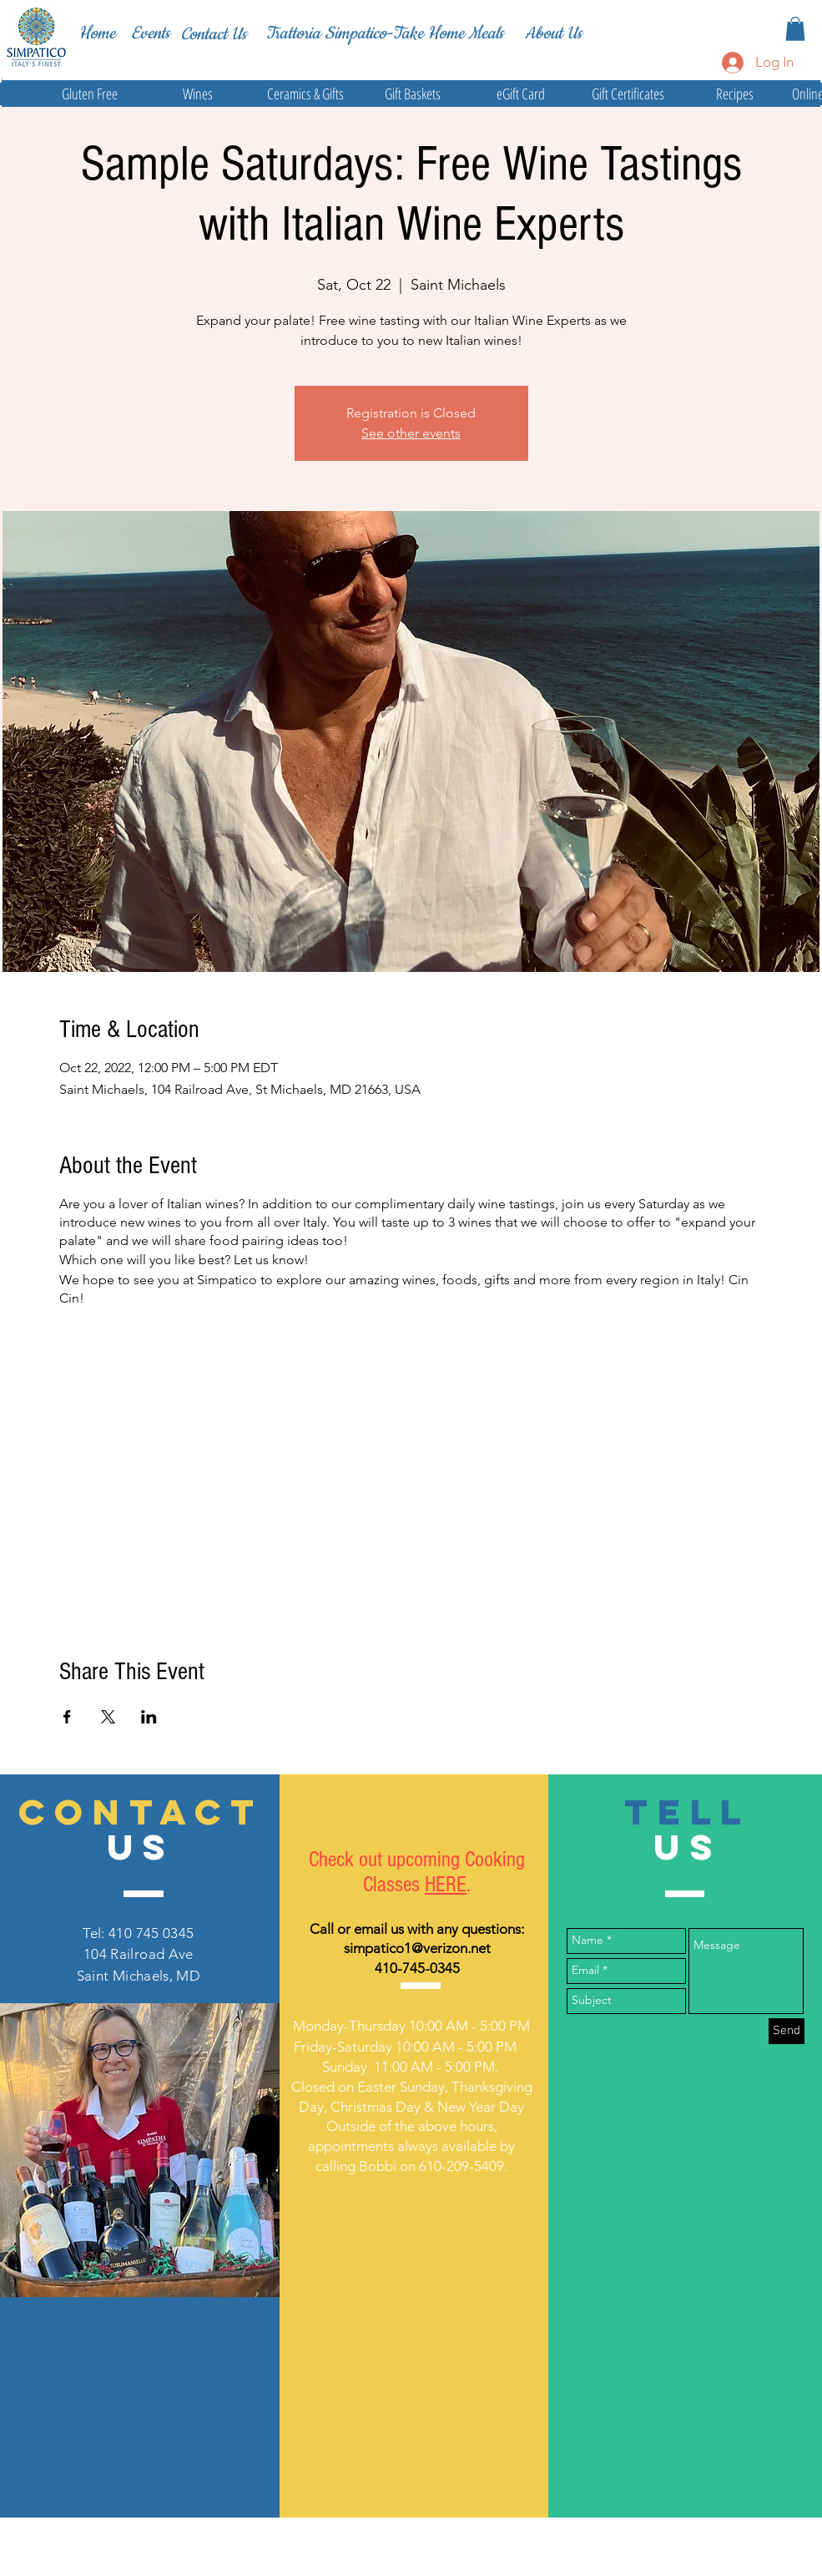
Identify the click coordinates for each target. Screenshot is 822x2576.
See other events (411, 433)
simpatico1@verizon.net (417, 1948)
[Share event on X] (108, 1716)
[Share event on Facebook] (67, 1716)
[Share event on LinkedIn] (149, 1716)
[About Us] (553, 33)
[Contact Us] (213, 34)
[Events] (150, 34)
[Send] (786, 2031)
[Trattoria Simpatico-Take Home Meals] (384, 33)
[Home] (97, 33)
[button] (795, 29)
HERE (445, 1884)
